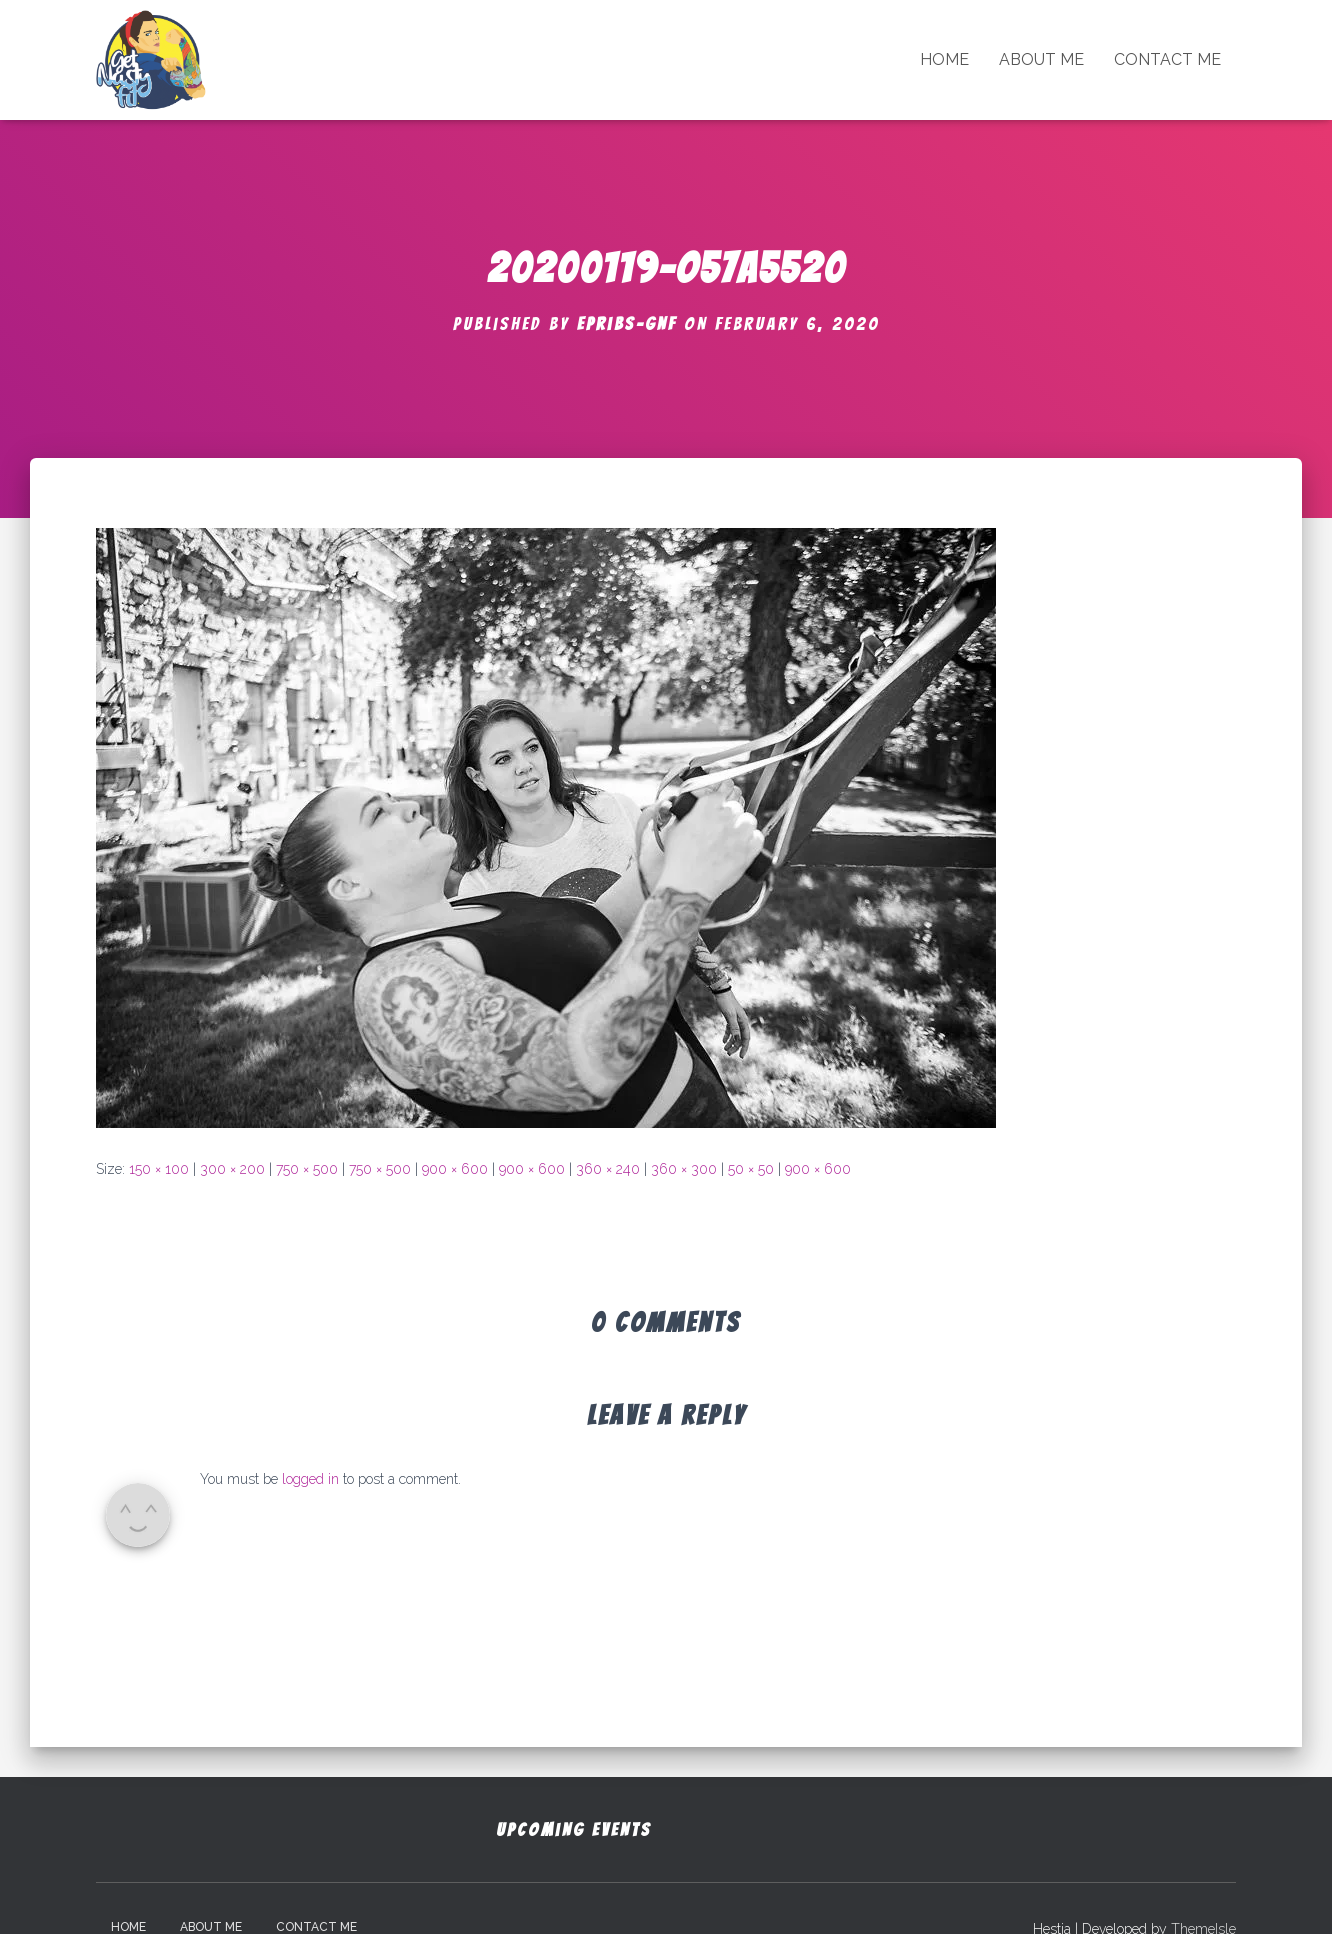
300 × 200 (232, 1169)
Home (944, 59)
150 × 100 (159, 1169)
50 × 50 (751, 1169)
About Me (1041, 59)
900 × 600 (455, 1169)
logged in (310, 1479)
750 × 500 (307, 1169)
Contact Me (1167, 59)
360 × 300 (684, 1169)
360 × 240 (608, 1169)
